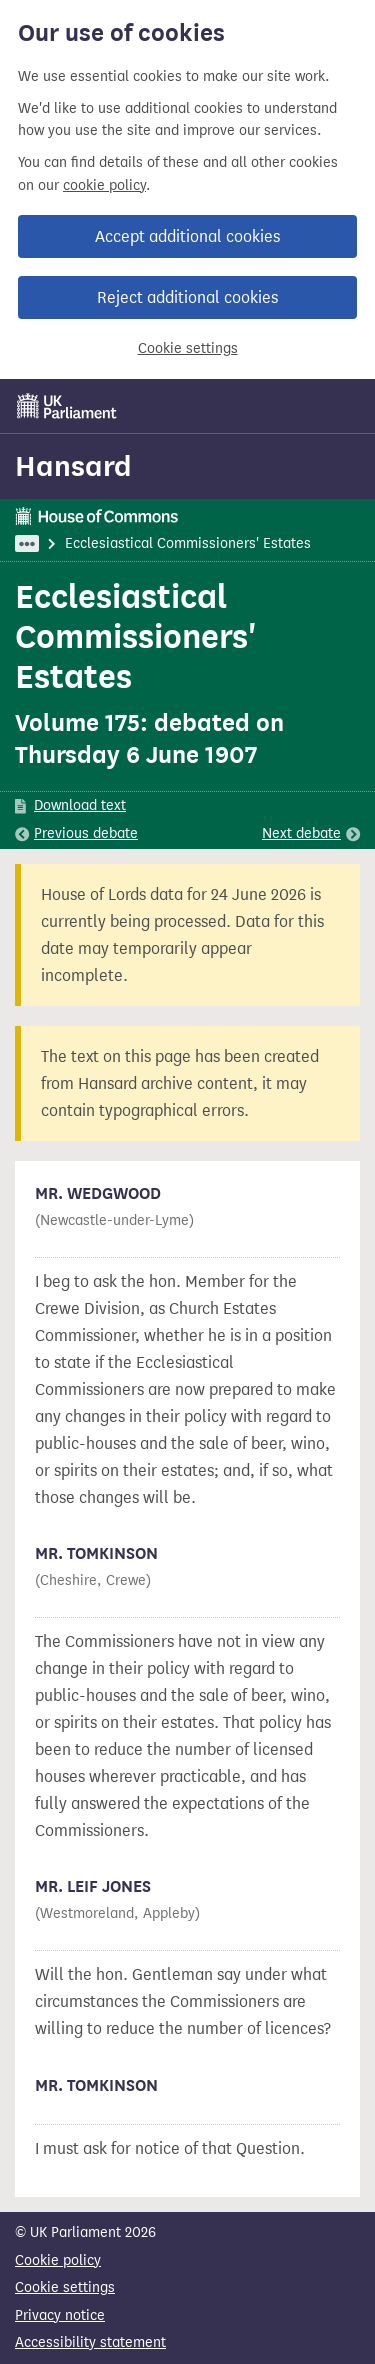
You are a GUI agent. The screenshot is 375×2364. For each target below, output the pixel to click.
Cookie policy (58, 2260)
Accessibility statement (90, 2342)
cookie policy (104, 185)
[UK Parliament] (67, 406)
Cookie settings (188, 348)
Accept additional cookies (187, 236)
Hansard (73, 466)
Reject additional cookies (187, 297)
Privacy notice (60, 2315)
